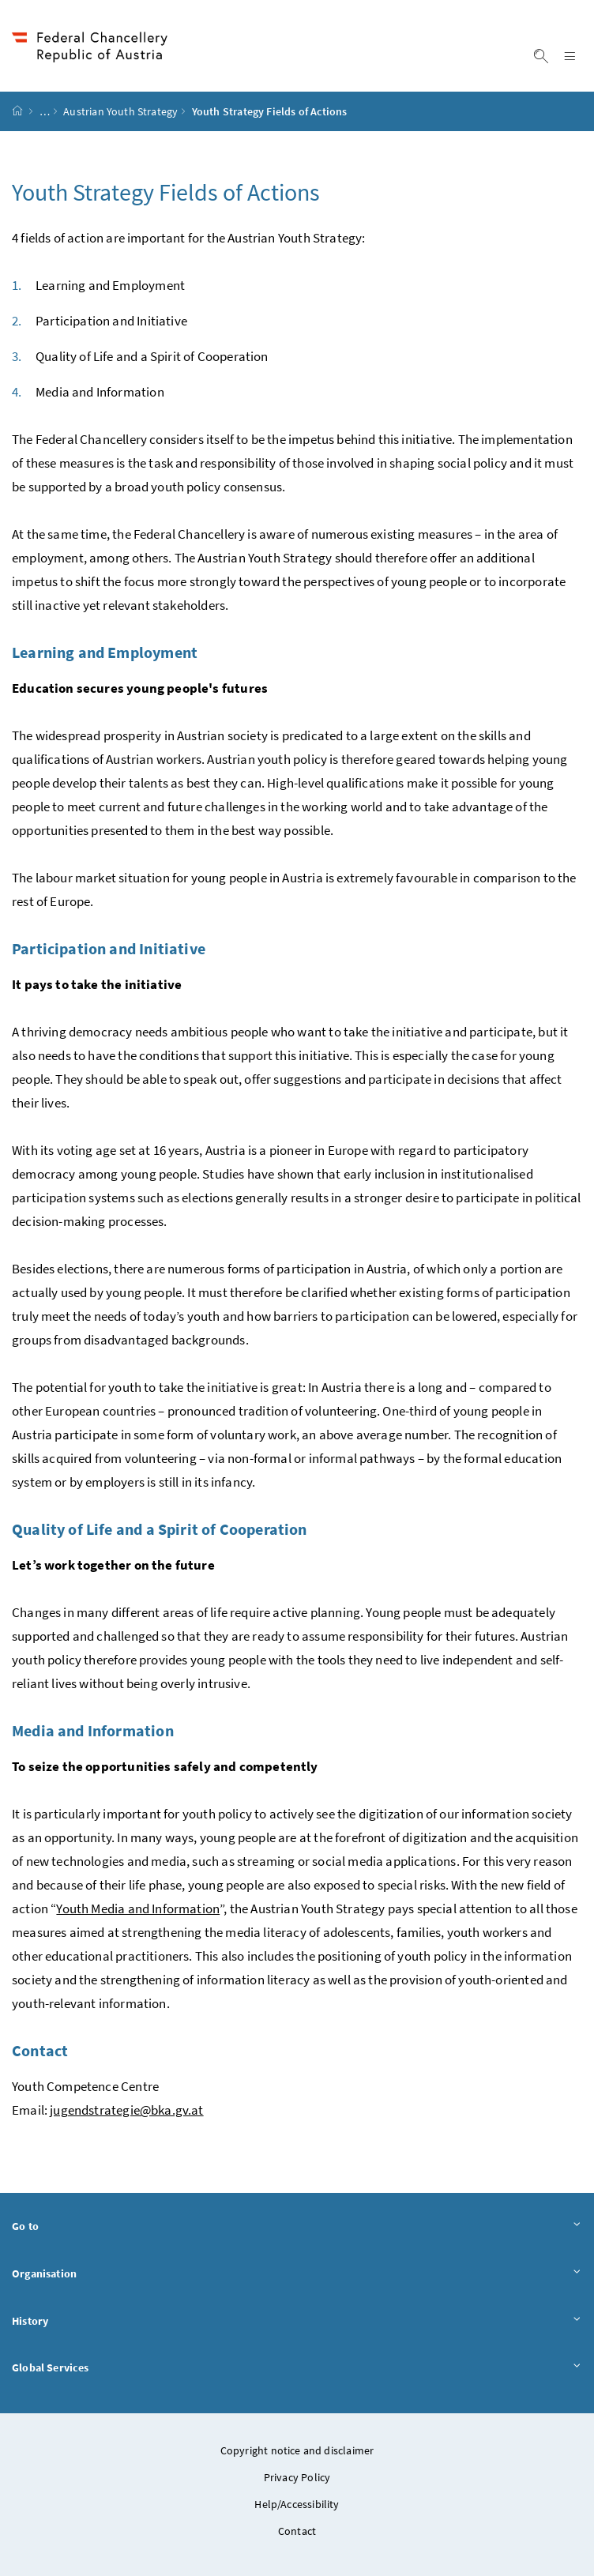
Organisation (297, 2273)
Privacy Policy (297, 2477)
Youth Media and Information (138, 1908)
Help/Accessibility (296, 2504)
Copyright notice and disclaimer (297, 2450)
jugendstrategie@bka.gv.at (126, 2110)
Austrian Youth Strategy (120, 111)
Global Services (297, 2367)
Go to (297, 2226)
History (297, 2320)
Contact (297, 2531)
